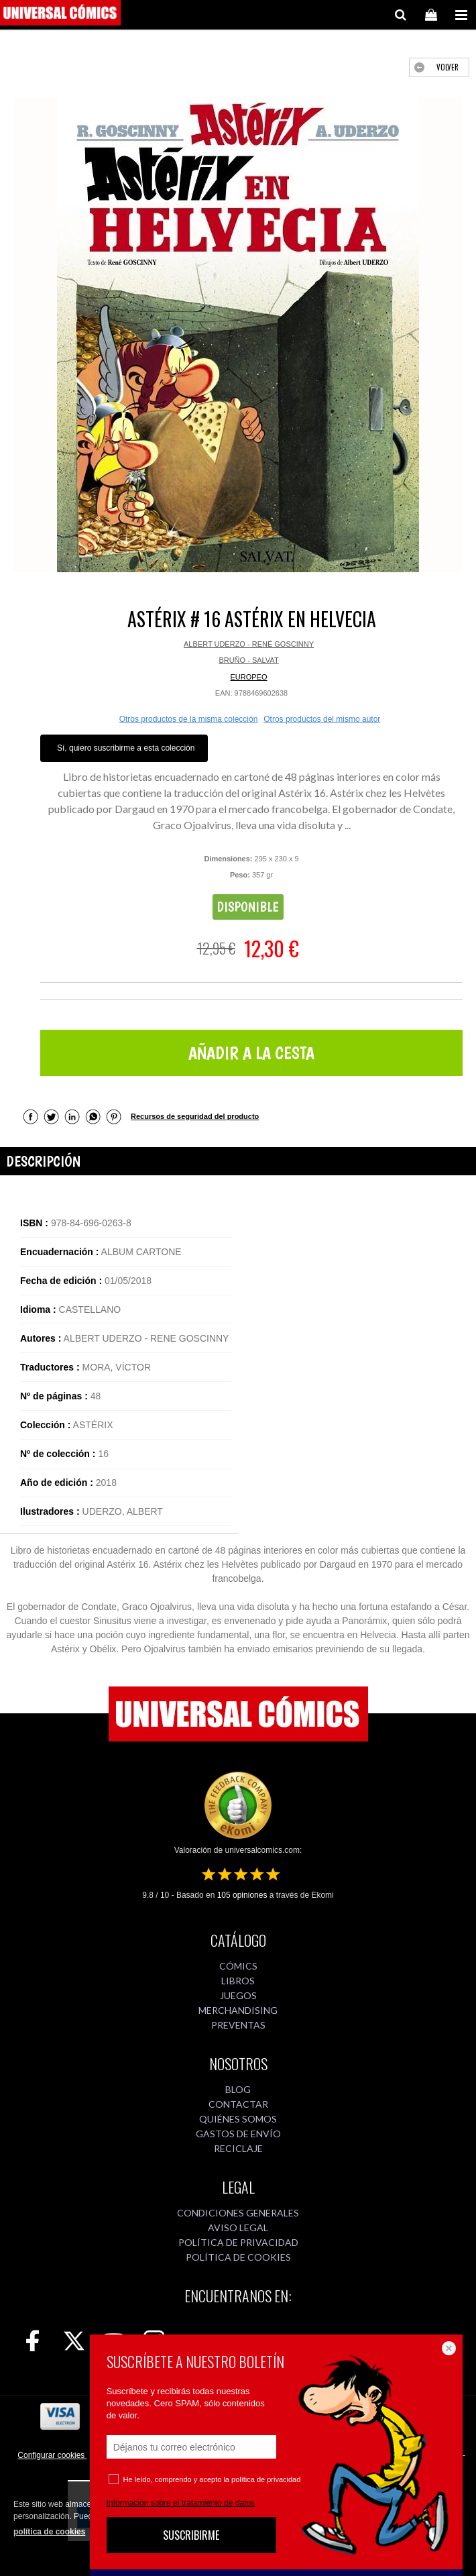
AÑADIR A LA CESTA (251, 1052)
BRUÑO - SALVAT (248, 660)
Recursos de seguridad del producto (195, 1116)
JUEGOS (238, 1995)
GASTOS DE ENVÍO (238, 2133)
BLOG (238, 2089)
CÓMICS (238, 1966)
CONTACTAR (238, 2104)
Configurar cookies (51, 2455)
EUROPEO (248, 677)
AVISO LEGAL (238, 2227)
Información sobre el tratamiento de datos (181, 2503)
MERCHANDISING (238, 2010)
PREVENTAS (238, 2025)
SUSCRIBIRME (191, 2535)
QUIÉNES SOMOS (238, 2119)
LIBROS (238, 1980)
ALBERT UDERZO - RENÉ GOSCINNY (249, 644)
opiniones (242, 1895)
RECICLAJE (238, 2148)
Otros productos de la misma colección (188, 719)
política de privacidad (265, 2479)
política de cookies (49, 2531)
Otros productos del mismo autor (321, 719)
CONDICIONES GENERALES (238, 2212)
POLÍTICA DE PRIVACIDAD (238, 2242)
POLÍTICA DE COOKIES (238, 2257)
